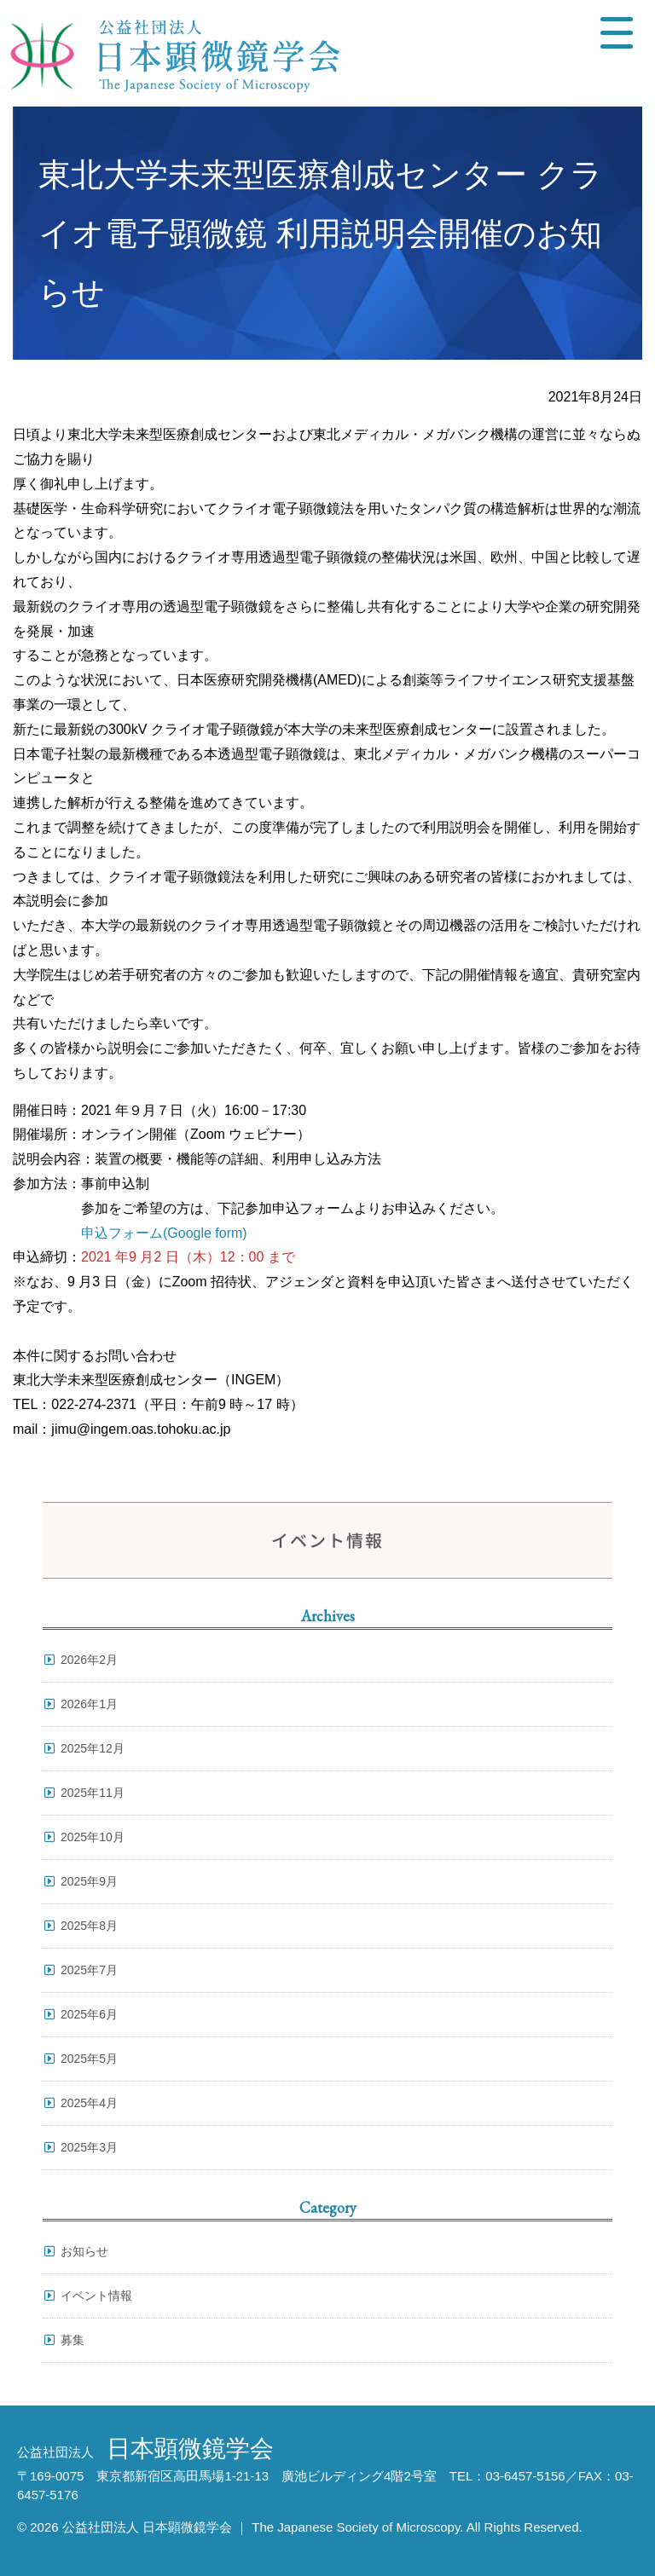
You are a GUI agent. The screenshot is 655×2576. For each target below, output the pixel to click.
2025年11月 (93, 1792)
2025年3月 (89, 2147)
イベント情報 (96, 2295)
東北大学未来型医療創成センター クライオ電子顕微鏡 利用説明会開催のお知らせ (320, 233)
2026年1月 (89, 1704)
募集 (72, 2340)
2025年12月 (93, 1748)
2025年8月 (89, 1925)
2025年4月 (89, 2103)
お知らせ (84, 2251)
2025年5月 (89, 2058)
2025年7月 (89, 1970)
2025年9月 (89, 1881)
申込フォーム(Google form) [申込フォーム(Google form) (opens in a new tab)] (164, 1233)
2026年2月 (89, 1659)
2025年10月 (93, 1837)
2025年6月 (89, 2014)
